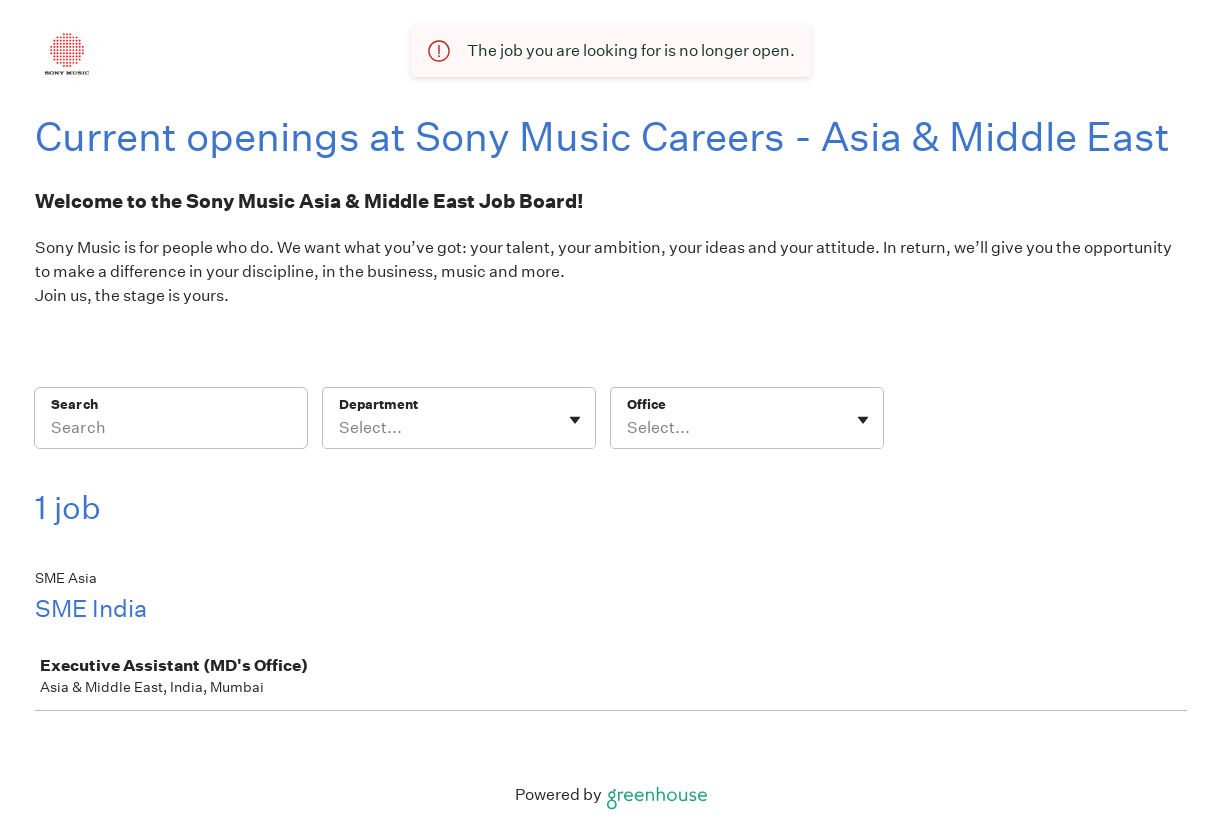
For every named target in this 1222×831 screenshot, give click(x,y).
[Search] (171, 431)
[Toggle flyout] (575, 420)
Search (74, 404)
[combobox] (340, 428)
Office (646, 404)
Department (378, 404)
